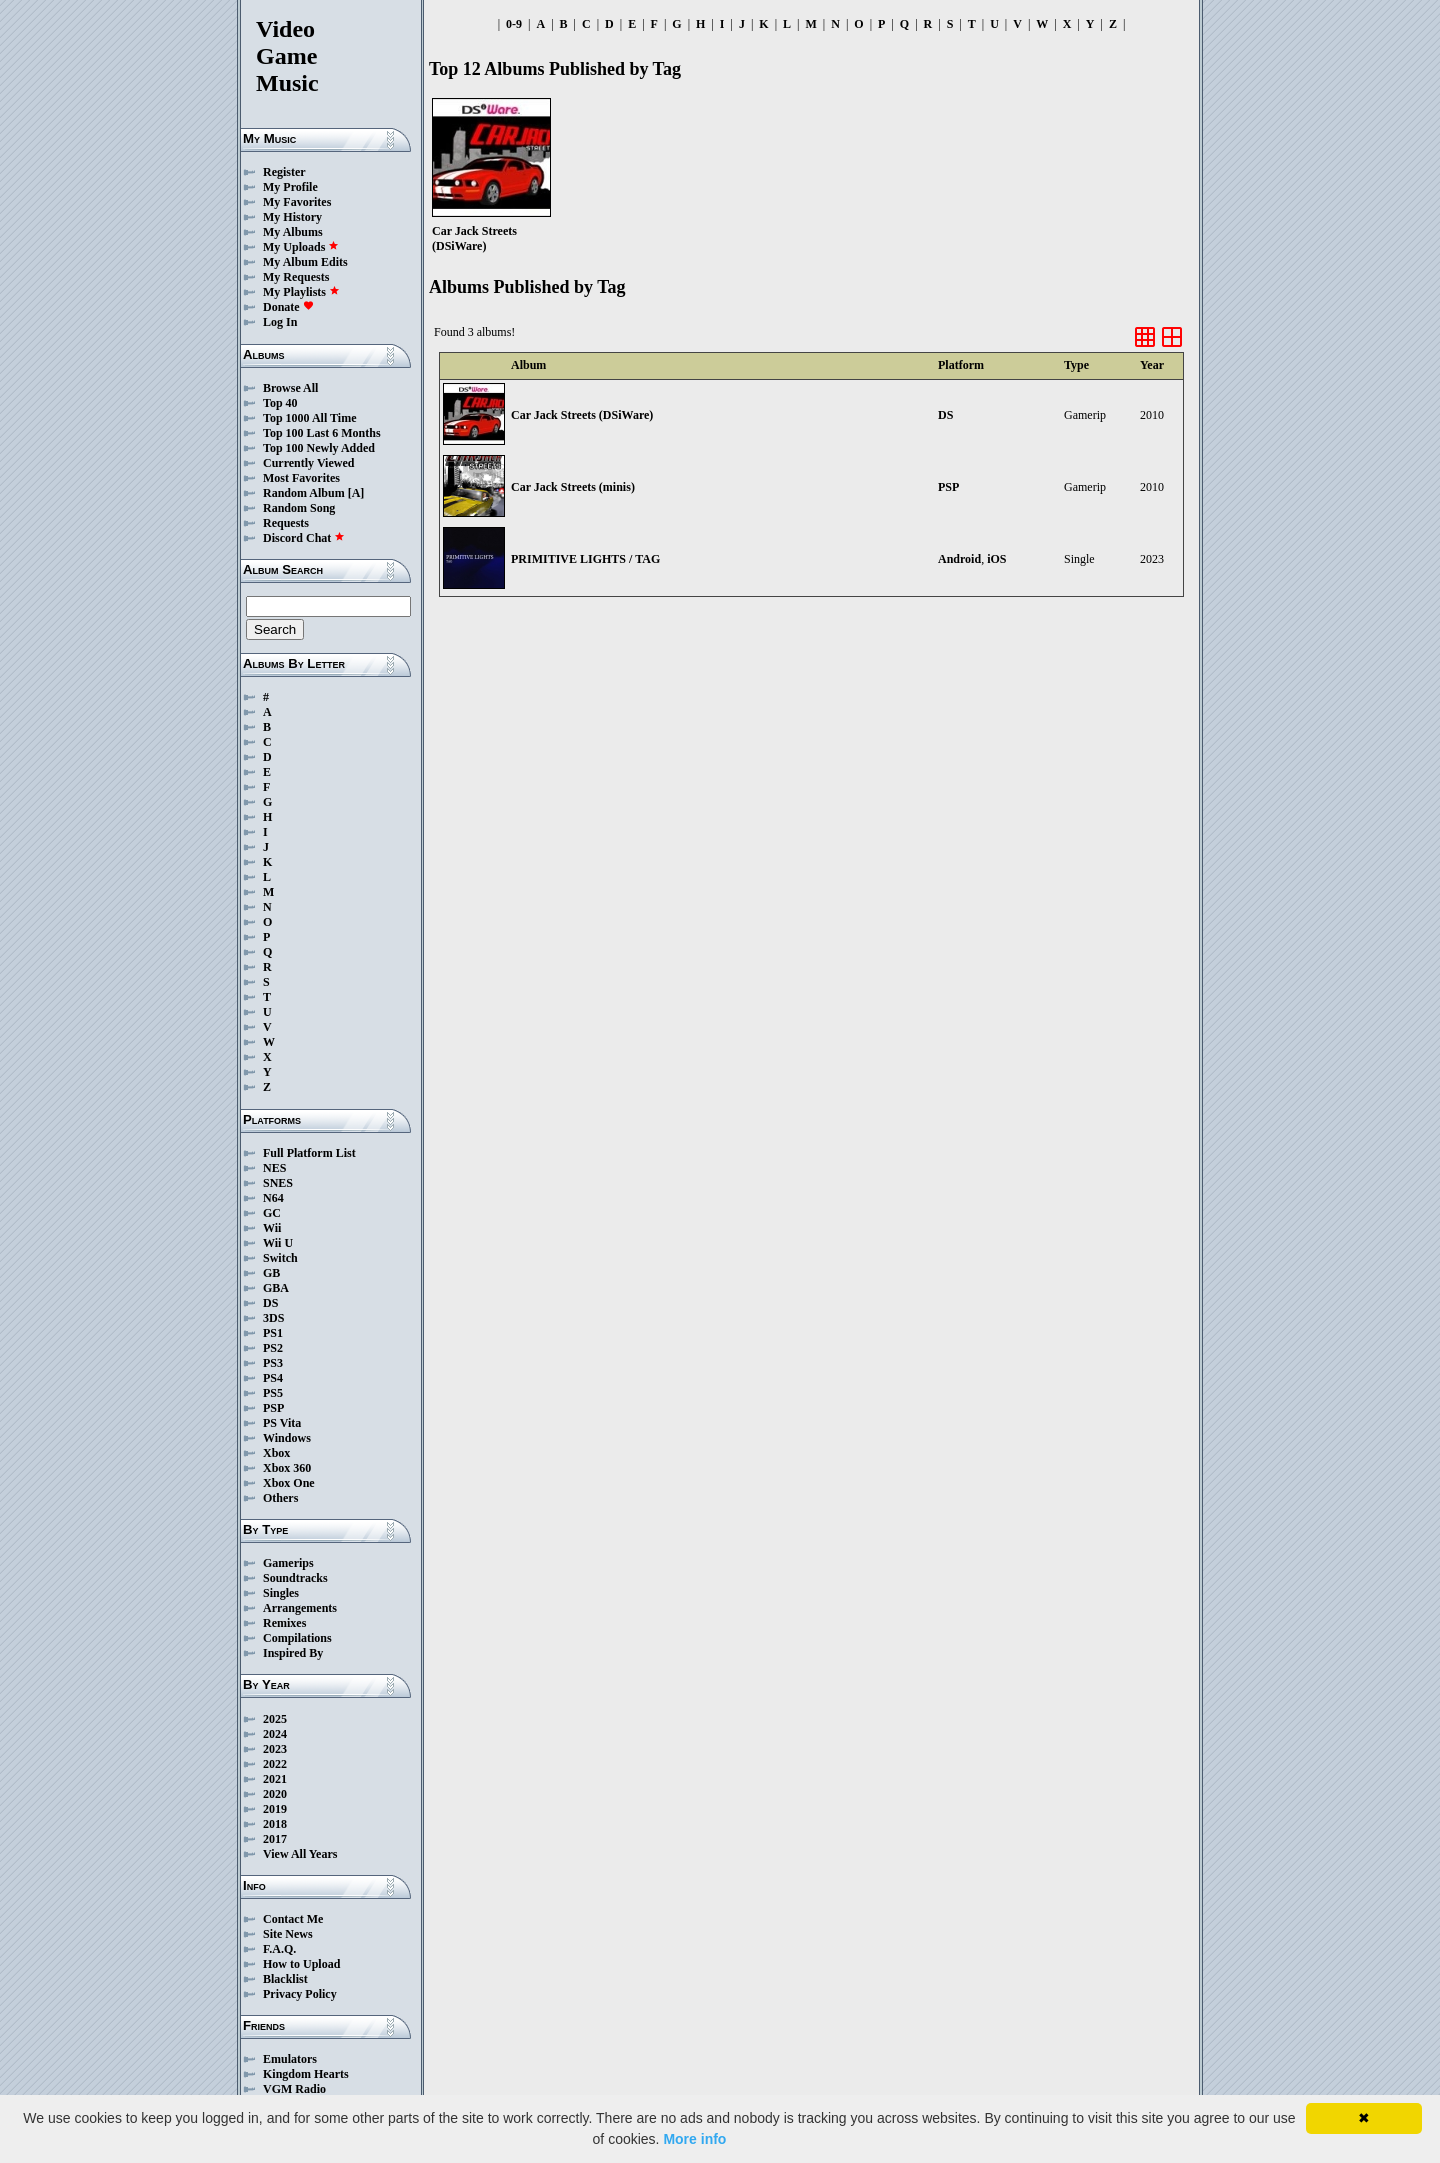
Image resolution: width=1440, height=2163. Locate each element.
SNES (278, 1183)
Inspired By (293, 1653)
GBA (276, 1288)
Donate (288, 307)
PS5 (273, 1393)
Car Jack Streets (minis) (573, 487)
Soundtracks (295, 1578)
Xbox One (289, 1483)
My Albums (293, 232)
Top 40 (280, 403)
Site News (288, 1934)
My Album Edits (305, 262)
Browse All (290, 388)
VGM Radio (294, 2089)
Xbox (276, 1453)
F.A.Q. (279, 1949)
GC (272, 1213)
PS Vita (282, 1423)
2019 (275, 1809)
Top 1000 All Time (309, 418)
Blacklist (285, 1979)
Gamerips (288, 1563)
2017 (275, 1839)
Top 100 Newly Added (319, 448)
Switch (280, 1258)
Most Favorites (301, 478)
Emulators (290, 2059)
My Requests (296, 277)
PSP (273, 1408)
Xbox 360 (287, 1468)
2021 (275, 1779)
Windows (287, 1438)
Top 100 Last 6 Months (322, 433)
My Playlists (301, 292)
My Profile (290, 187)
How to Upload (301, 1964)
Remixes (284, 1623)
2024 (275, 1734)
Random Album (304, 493)
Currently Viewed (308, 463)
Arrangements (300, 1608)
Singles (281, 1593)
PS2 (273, 1348)
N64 (273, 1198)
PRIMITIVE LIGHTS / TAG (585, 559)
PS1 (273, 1333)
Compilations (297, 1638)
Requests (286, 523)
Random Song (299, 508)
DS (270, 1303)
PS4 (273, 1378)
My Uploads (301, 247)
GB (271, 1273)
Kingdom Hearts (306, 2074)
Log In (280, 322)
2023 (275, 1749)
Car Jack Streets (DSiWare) (582, 415)
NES (274, 1168)
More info (694, 2139)
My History (292, 217)
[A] (356, 493)
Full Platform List (309, 1153)
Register (284, 172)
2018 (275, 1824)
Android (959, 559)
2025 (275, 1719)
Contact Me (293, 1919)
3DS (273, 1318)
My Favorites (297, 202)
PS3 (273, 1363)
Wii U (278, 1243)
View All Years (300, 1854)
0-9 (514, 24)
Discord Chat (304, 538)
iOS (996, 559)
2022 (275, 1764)
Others (280, 1498)
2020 (275, 1794)
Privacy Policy (300, 1994)
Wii (272, 1228)
